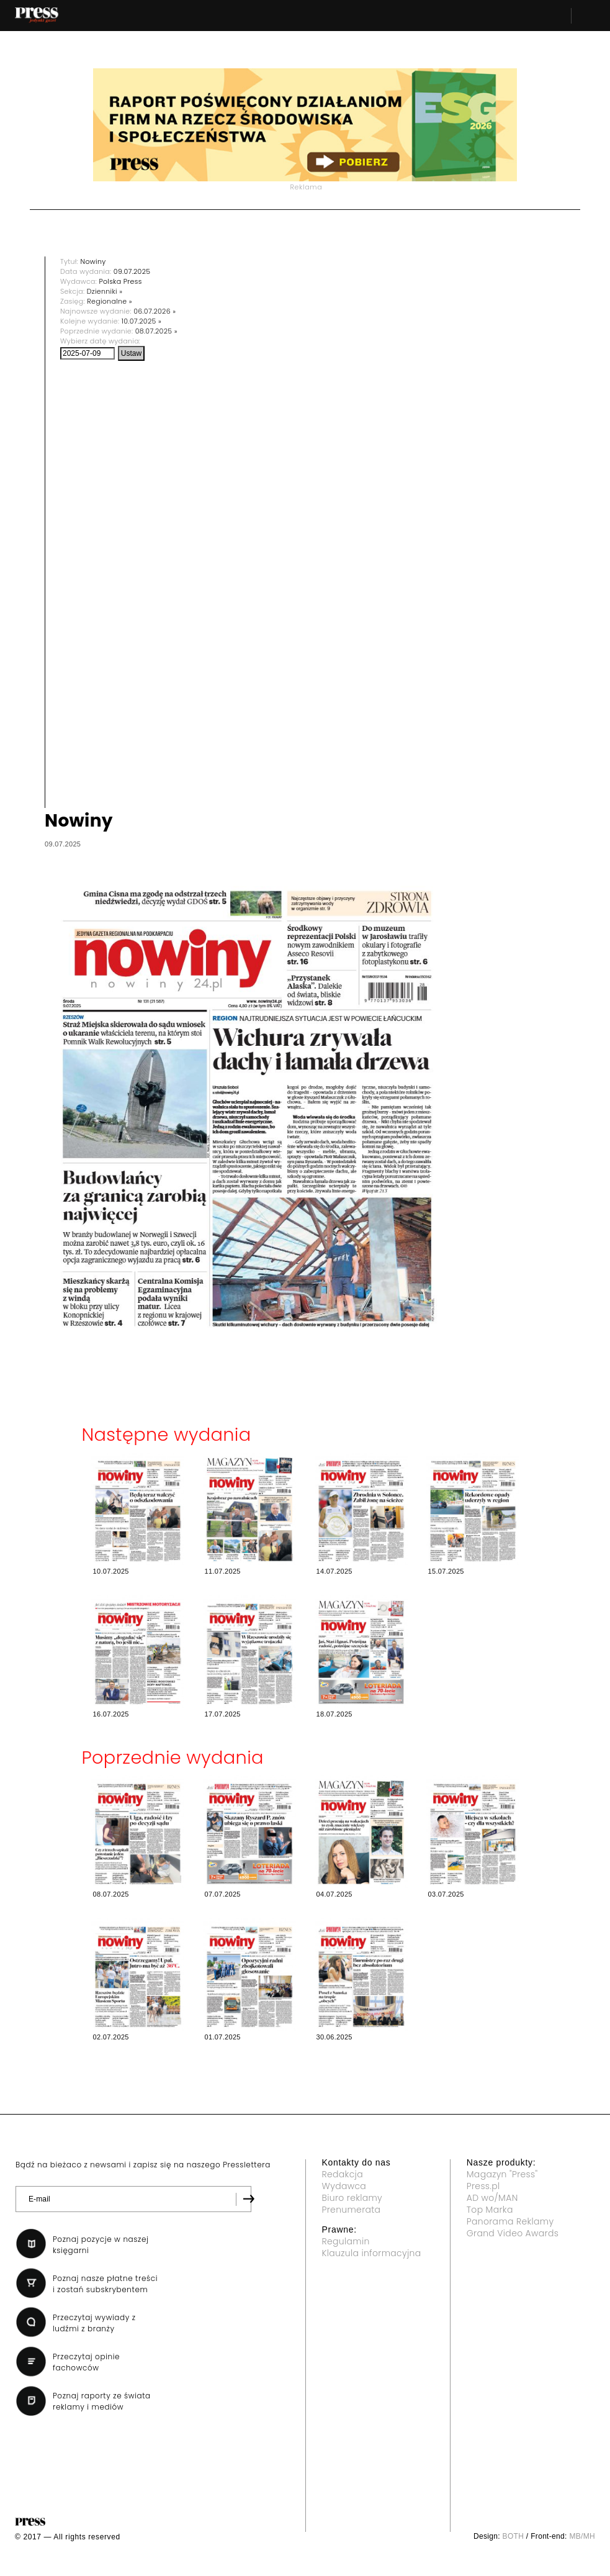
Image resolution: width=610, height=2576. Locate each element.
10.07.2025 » (141, 321)
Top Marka (490, 2209)
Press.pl (483, 2186)
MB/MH (582, 2536)
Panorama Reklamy (510, 2221)
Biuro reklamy (352, 2198)
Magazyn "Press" (502, 2174)
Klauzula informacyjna (371, 2253)
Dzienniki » (105, 291)
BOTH (513, 2536)
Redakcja (342, 2174)
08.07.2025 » (156, 331)
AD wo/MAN (492, 2198)
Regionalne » (109, 301)
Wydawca (344, 2186)
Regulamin (346, 2241)
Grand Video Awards (512, 2233)
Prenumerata (351, 2209)
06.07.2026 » (154, 311)
